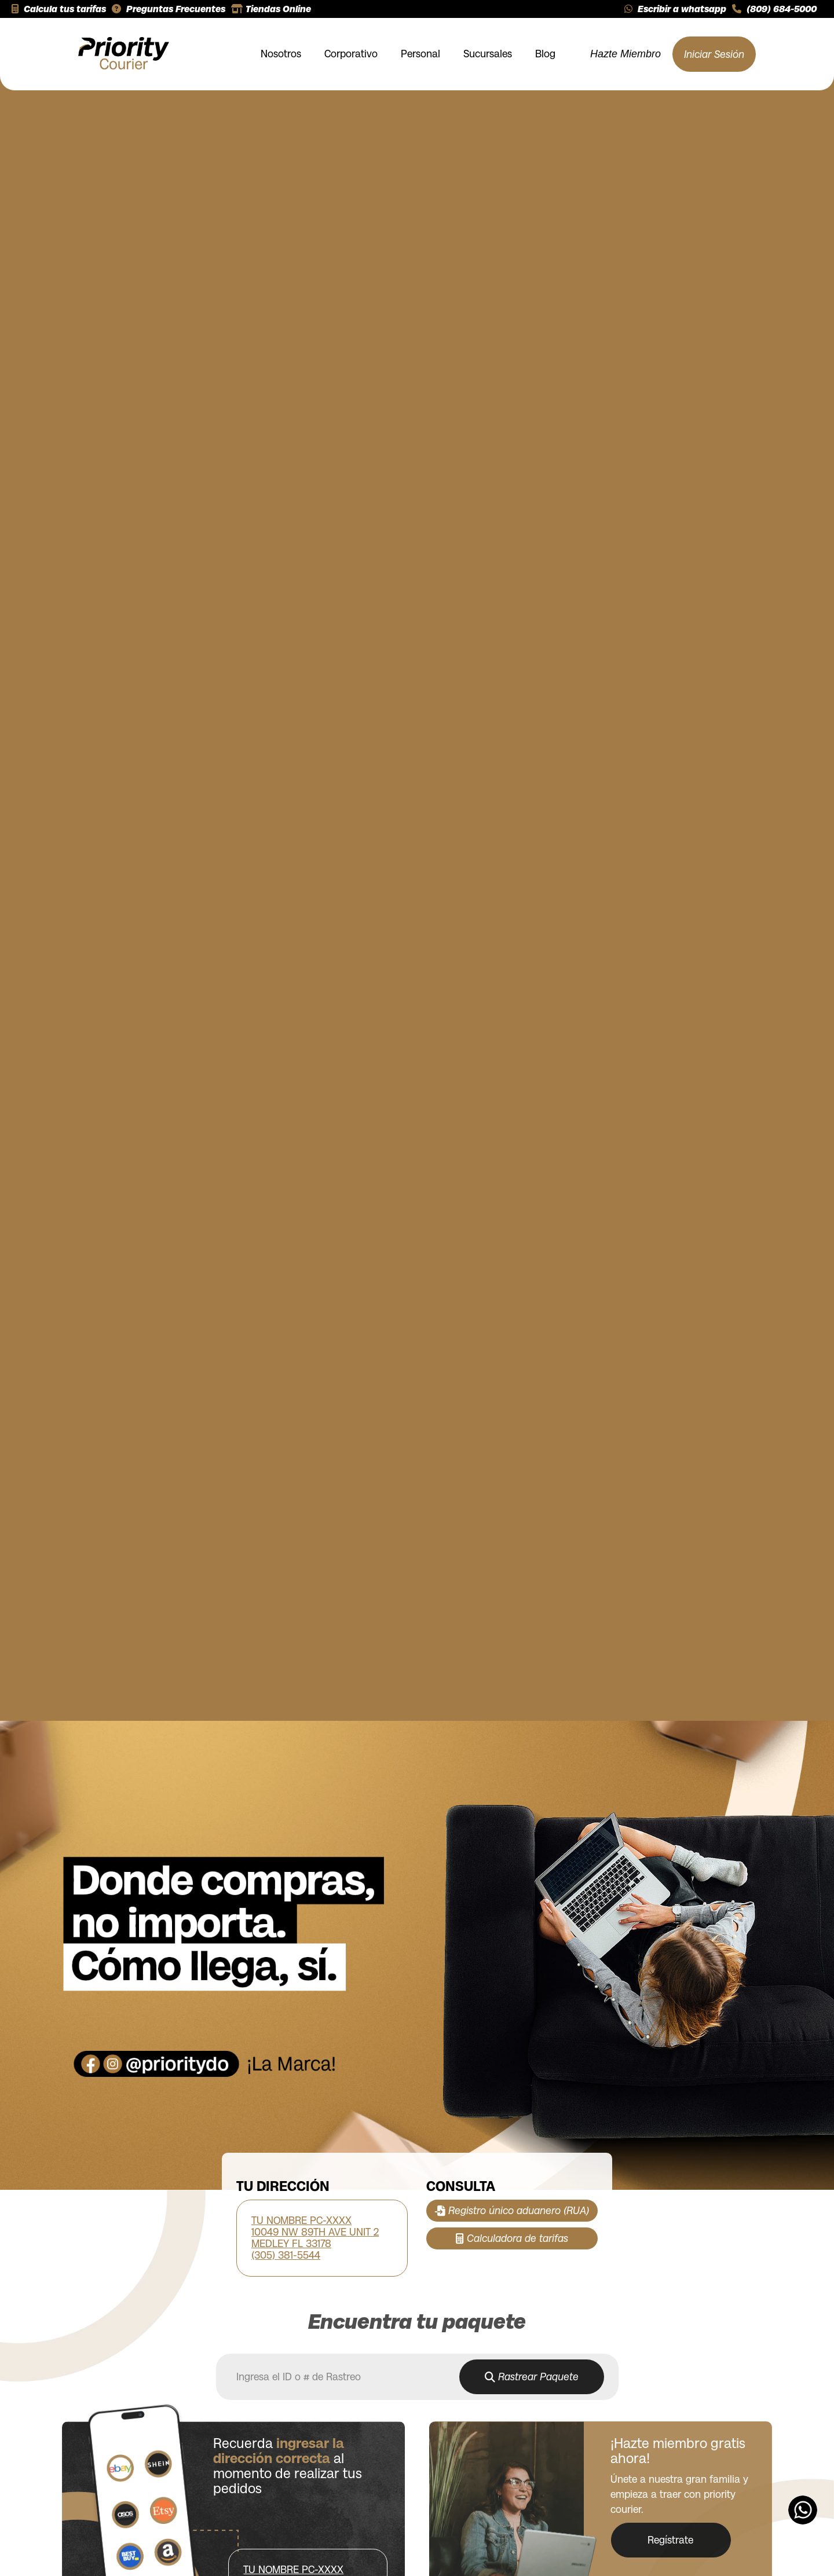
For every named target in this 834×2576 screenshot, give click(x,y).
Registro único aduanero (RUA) (512, 2210)
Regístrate (674, 2540)
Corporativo (351, 54)
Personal (420, 54)
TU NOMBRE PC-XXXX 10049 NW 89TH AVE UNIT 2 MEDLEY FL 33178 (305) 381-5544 (315, 2238)
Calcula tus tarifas (59, 9)
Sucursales (487, 54)
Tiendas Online (271, 9)
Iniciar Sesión (714, 54)
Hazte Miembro (625, 54)
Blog (545, 54)
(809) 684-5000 (774, 9)
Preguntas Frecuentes (168, 9)
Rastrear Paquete (532, 2380)
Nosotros (281, 54)
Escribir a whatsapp (675, 9)
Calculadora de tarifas (512, 2238)
